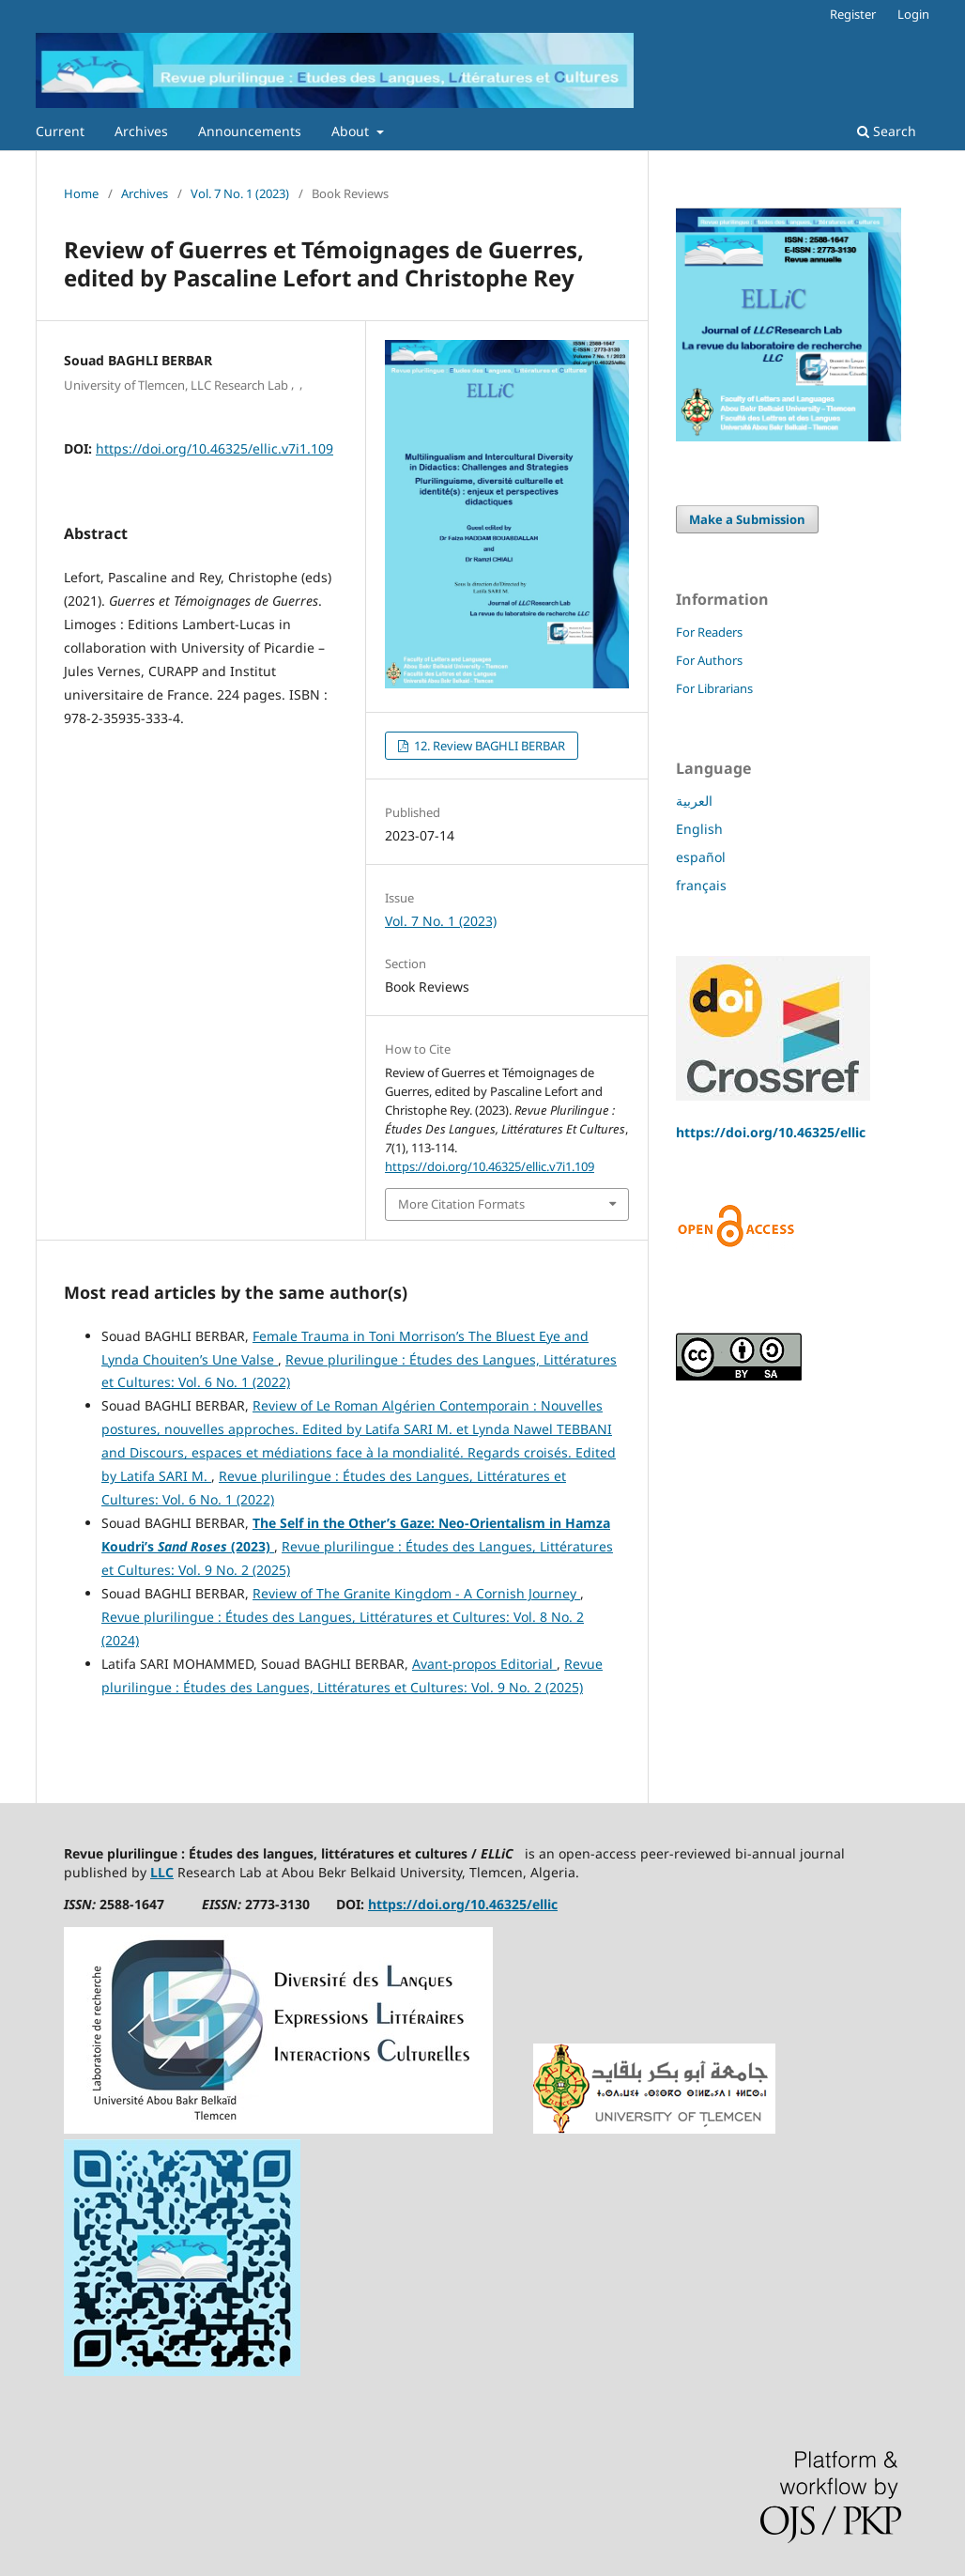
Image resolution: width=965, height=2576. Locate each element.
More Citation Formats (461, 1203)
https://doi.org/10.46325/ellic (770, 1132)
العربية (694, 801)
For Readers (709, 632)
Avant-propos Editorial (484, 1664)
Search (886, 131)
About (352, 131)
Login (913, 14)
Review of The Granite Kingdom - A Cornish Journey (416, 1593)
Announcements (249, 131)
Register (853, 14)
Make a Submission (747, 519)
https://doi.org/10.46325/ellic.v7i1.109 (214, 448)
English (699, 829)
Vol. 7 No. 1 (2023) (240, 193)
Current (60, 131)
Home (81, 193)
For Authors (709, 660)
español (701, 857)
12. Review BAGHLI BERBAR (488, 745)
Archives (141, 131)
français (701, 885)
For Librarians (714, 688)
